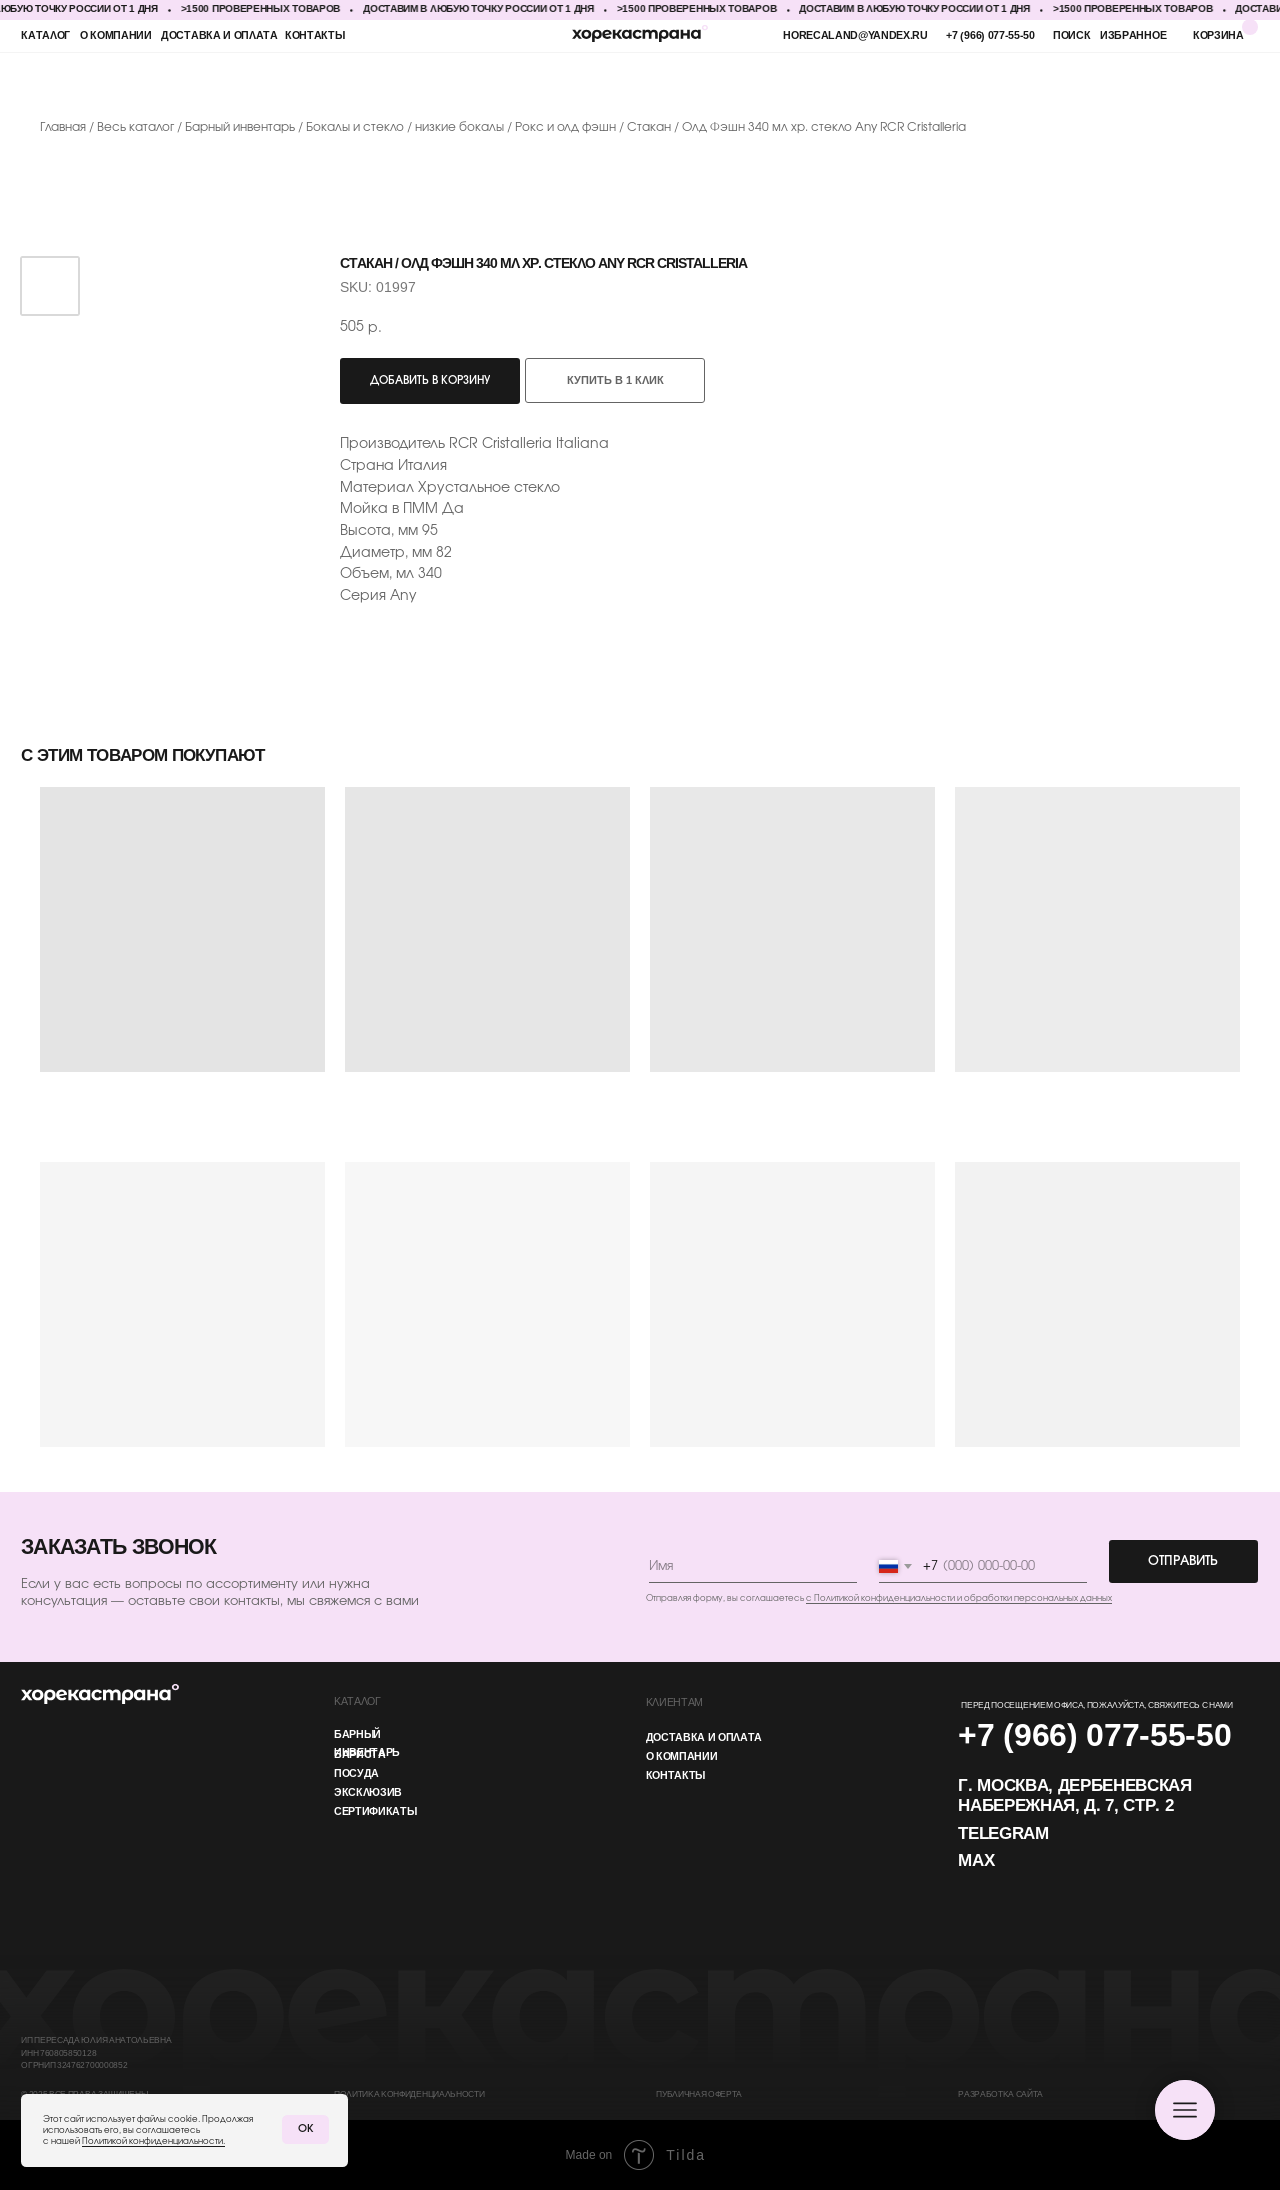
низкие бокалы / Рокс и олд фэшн (515, 127)
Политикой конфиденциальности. (153, 2141)
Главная (63, 127)
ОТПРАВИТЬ (1183, 1561)
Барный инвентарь (241, 127)
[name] (753, 1567)
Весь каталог (137, 127)
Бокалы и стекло (355, 127)
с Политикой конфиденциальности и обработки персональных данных (959, 1598)
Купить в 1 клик (615, 381)
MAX (976, 1862)
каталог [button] (45, 36)
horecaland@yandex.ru (855, 36)
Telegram (1003, 1835)
